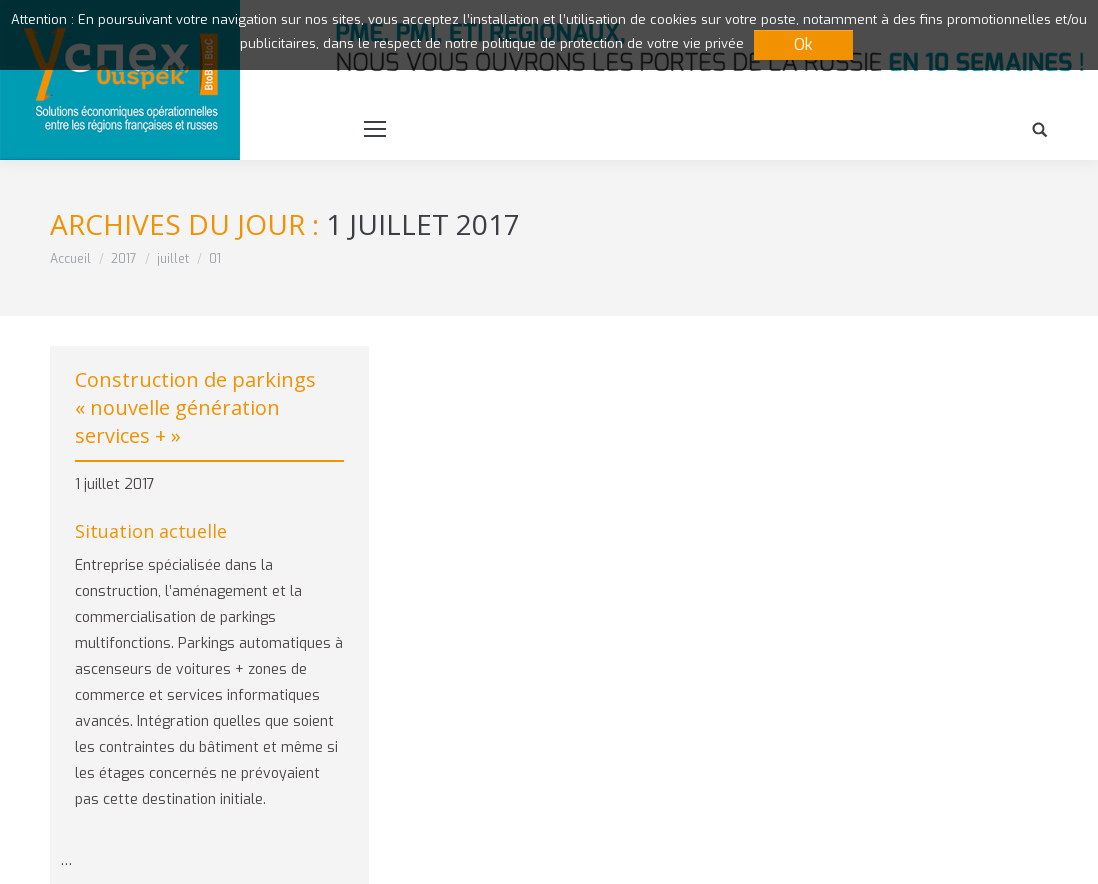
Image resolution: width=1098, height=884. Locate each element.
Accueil (70, 259)
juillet (173, 259)
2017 (124, 259)
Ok (803, 44)
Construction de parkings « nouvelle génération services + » (195, 407)
